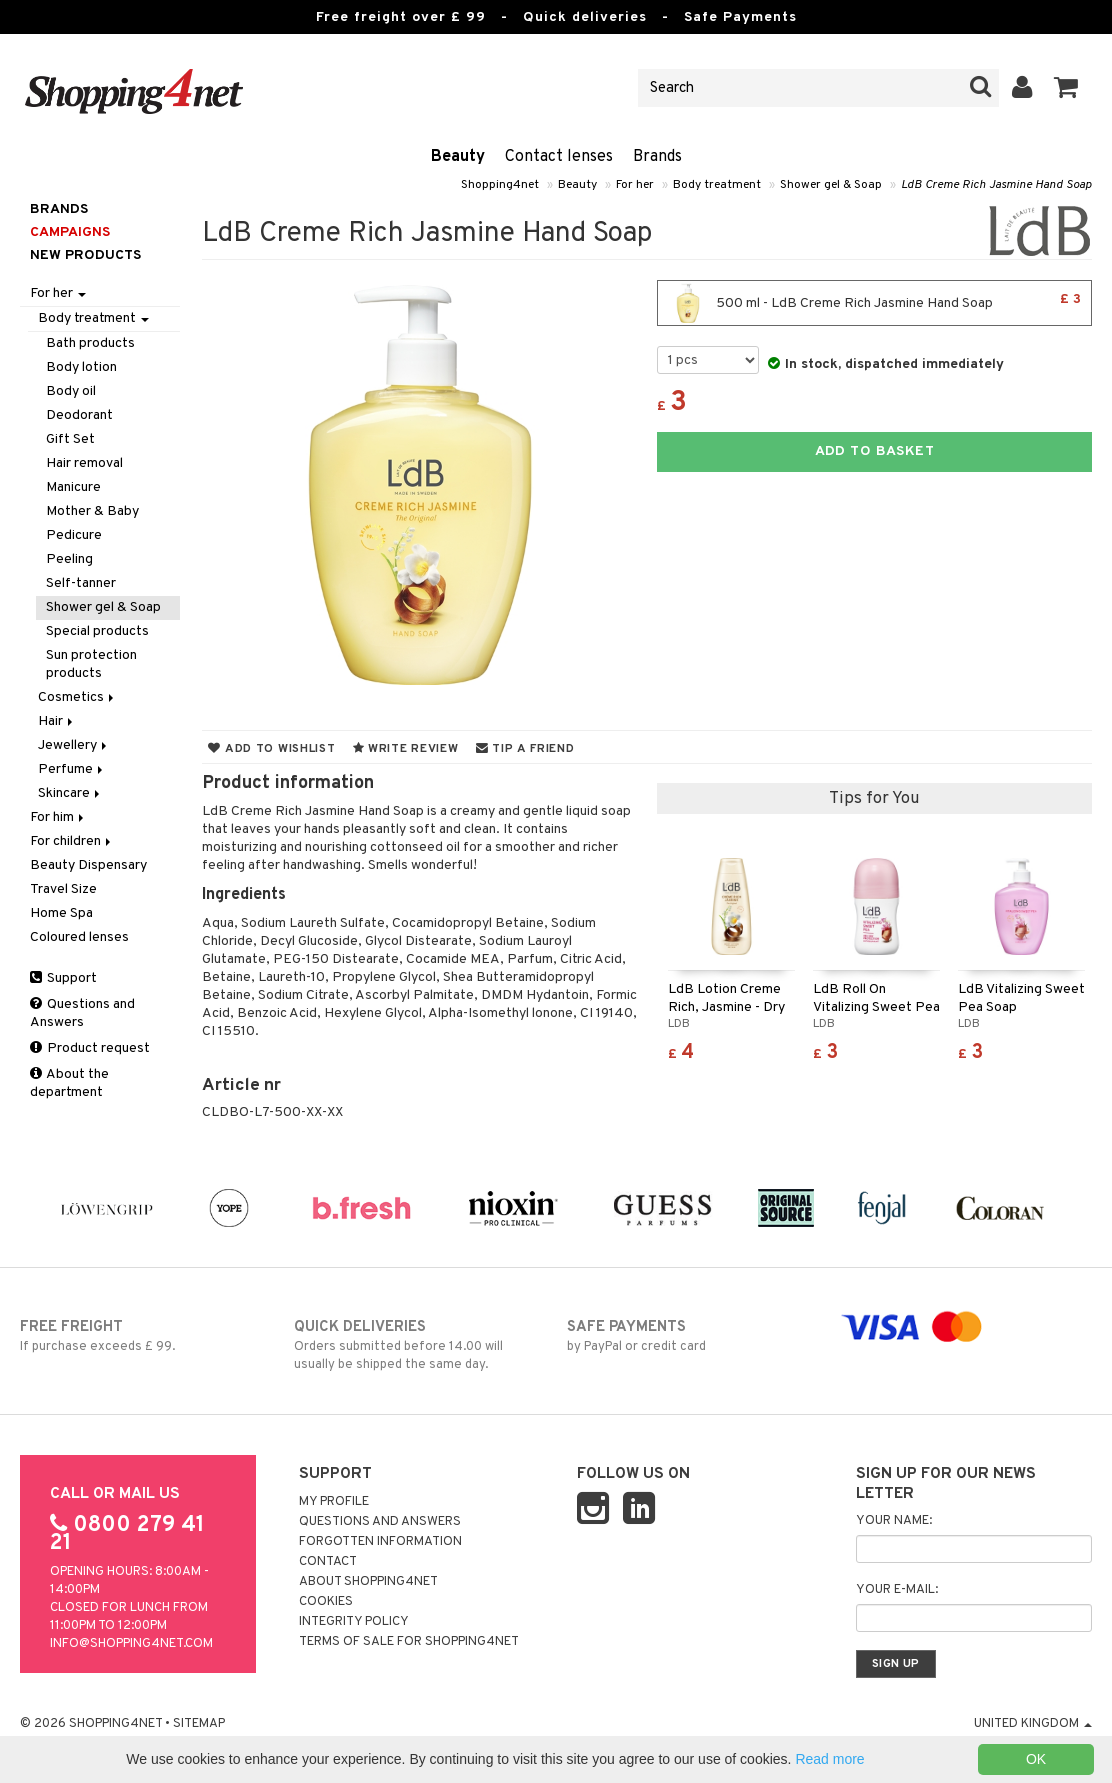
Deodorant (79, 415)
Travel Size (63, 889)
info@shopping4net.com (131, 1644)
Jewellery (74, 745)
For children (72, 841)
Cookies (326, 1602)
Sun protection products (91, 664)
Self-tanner (81, 583)
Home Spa (61, 913)
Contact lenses (559, 157)
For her (635, 185)
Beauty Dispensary (88, 865)
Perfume (72, 769)
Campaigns (70, 232)
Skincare (70, 793)
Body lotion (81, 367)
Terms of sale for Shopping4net (409, 1642)
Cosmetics (77, 697)
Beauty (458, 157)
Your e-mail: (897, 1590)
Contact (328, 1562)
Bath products (90, 343)
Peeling (69, 559)
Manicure (73, 487)
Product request (90, 1048)
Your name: (894, 1521)
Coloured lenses (79, 937)
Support (63, 978)
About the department (69, 1083)
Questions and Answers (82, 1013)
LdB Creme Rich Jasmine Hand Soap (996, 185)
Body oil (71, 391)
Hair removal (84, 463)
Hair (57, 721)
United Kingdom (1033, 1724)
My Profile (334, 1502)
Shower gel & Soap (831, 185)
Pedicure (74, 535)
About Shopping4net (368, 1582)
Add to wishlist (271, 749)
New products (85, 255)
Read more (829, 1759)
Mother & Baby (92, 511)
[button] (1066, 88)
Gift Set (70, 439)
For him (58, 817)
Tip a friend (525, 749)
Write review (406, 749)
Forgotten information (380, 1542)
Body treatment (717, 185)
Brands (657, 157)
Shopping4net (500, 185)
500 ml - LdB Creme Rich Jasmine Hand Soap (874, 303)
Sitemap (199, 1724)
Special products (97, 631)
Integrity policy (354, 1622)
